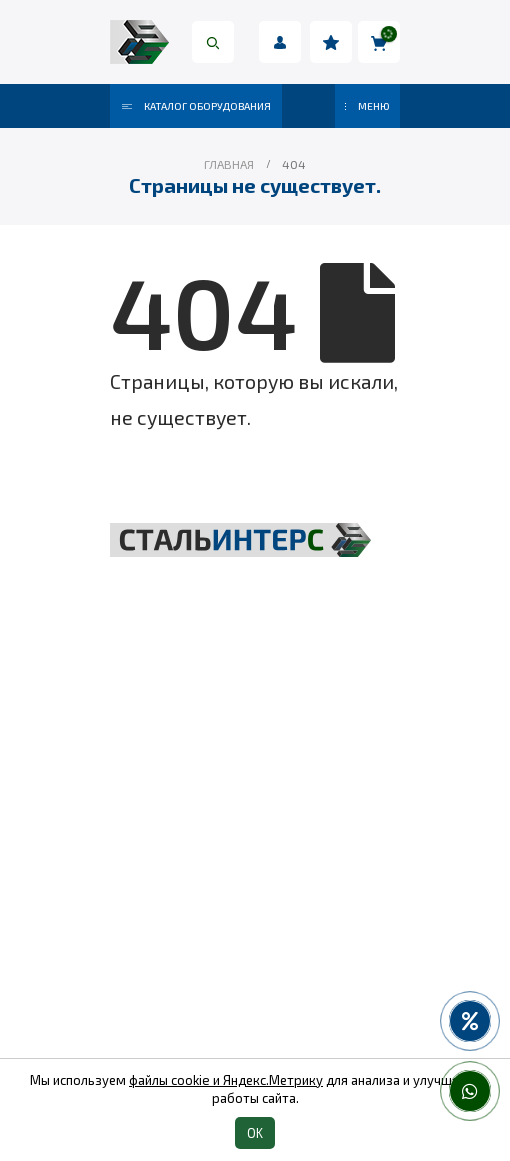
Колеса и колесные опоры (255, 947)
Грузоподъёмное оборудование (255, 777)
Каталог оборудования (196, 106)
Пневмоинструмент (255, 913)
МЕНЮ (367, 106)
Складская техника (255, 811)
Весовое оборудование (255, 879)
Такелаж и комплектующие (255, 845)
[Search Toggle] (213, 42)
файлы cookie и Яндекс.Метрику (226, 1080)
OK (255, 1133)
